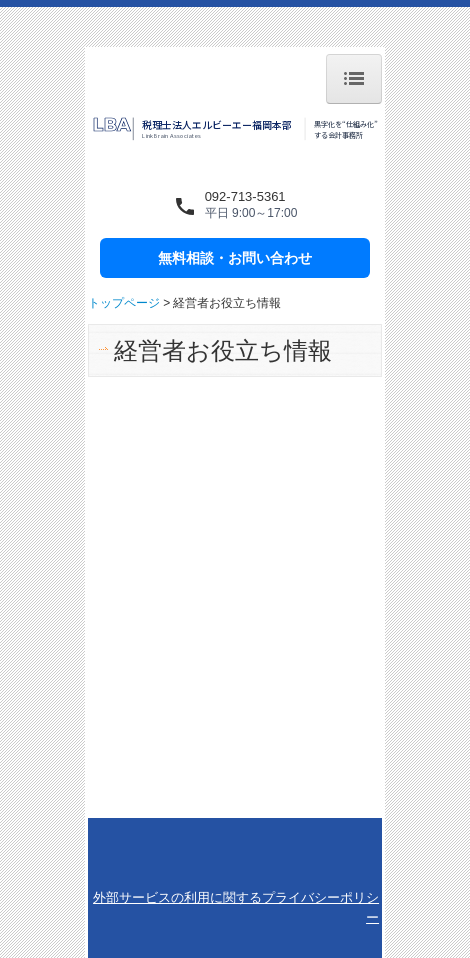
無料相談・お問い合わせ (235, 258)
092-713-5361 (245, 196)
